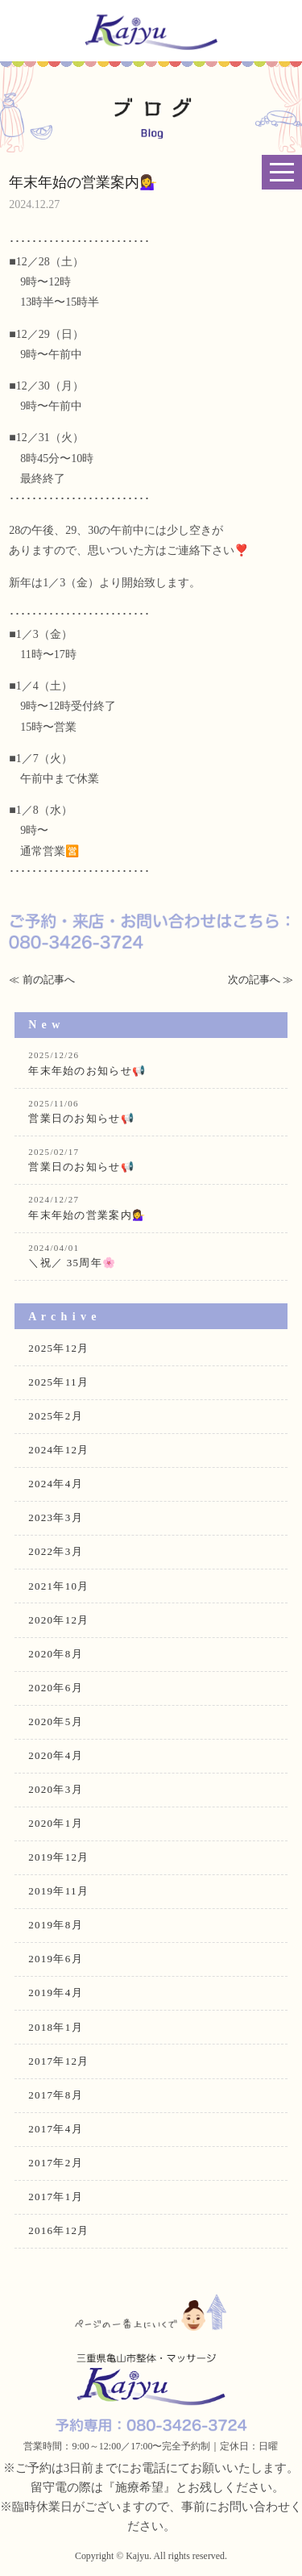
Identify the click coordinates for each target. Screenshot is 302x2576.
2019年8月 (55, 1925)
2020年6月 (55, 1688)
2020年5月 (55, 1721)
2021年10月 (58, 1586)
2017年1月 (55, 2196)
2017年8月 (55, 2095)
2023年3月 (55, 1517)
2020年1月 (55, 1823)
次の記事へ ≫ (260, 979)
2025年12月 (58, 1348)
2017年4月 (55, 2129)
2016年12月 (58, 2230)
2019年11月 (58, 1891)
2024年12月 (58, 1450)
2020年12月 (58, 1620)
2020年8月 (55, 1654)
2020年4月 (55, 1755)
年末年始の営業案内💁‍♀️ (151, 1207)
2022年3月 (55, 1551)
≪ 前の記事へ (41, 979)
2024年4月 (55, 1484)
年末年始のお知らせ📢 (151, 1062)
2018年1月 (55, 2027)
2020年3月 (55, 1789)
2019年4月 (55, 1992)
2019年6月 (55, 1959)
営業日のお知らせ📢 (151, 1111)
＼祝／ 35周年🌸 (151, 1255)
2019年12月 (58, 1857)
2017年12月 (58, 2061)
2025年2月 (55, 1416)
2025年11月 (58, 1382)
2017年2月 (55, 2163)
